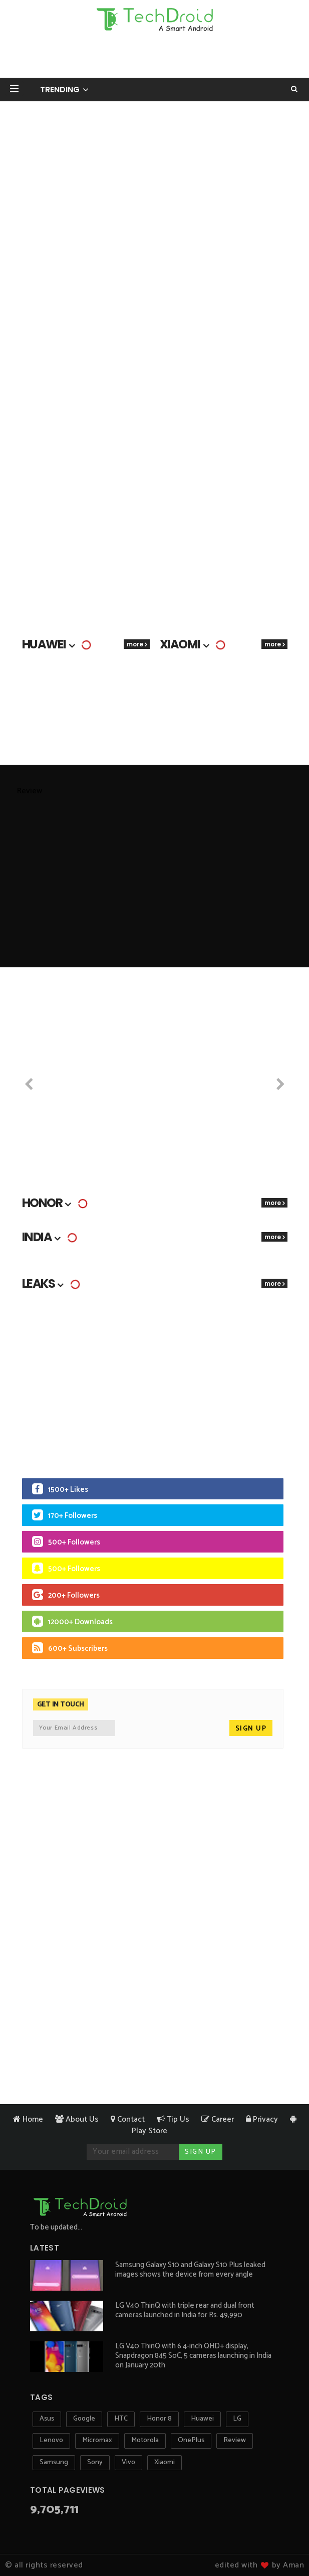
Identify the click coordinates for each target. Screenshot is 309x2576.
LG (237, 2419)
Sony (95, 2462)
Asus (47, 2419)
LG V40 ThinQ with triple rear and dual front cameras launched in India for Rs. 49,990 (184, 2310)
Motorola (145, 2440)
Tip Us (173, 2119)
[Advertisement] (155, 58)
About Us (77, 2119)
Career (217, 2119)
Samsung (54, 2462)
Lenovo (51, 2440)
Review (234, 2440)
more (135, 644)
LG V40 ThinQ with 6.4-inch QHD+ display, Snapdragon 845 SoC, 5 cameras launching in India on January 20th (193, 2355)
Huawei (202, 2419)
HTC (121, 2419)
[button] (14, 88)
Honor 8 (159, 2419)
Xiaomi (164, 2462)
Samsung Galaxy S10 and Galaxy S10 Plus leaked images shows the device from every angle (190, 2270)
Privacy (262, 2119)
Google (84, 2419)
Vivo (128, 2462)
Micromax (97, 2440)
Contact (128, 2119)
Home (28, 2119)
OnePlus (191, 2440)
